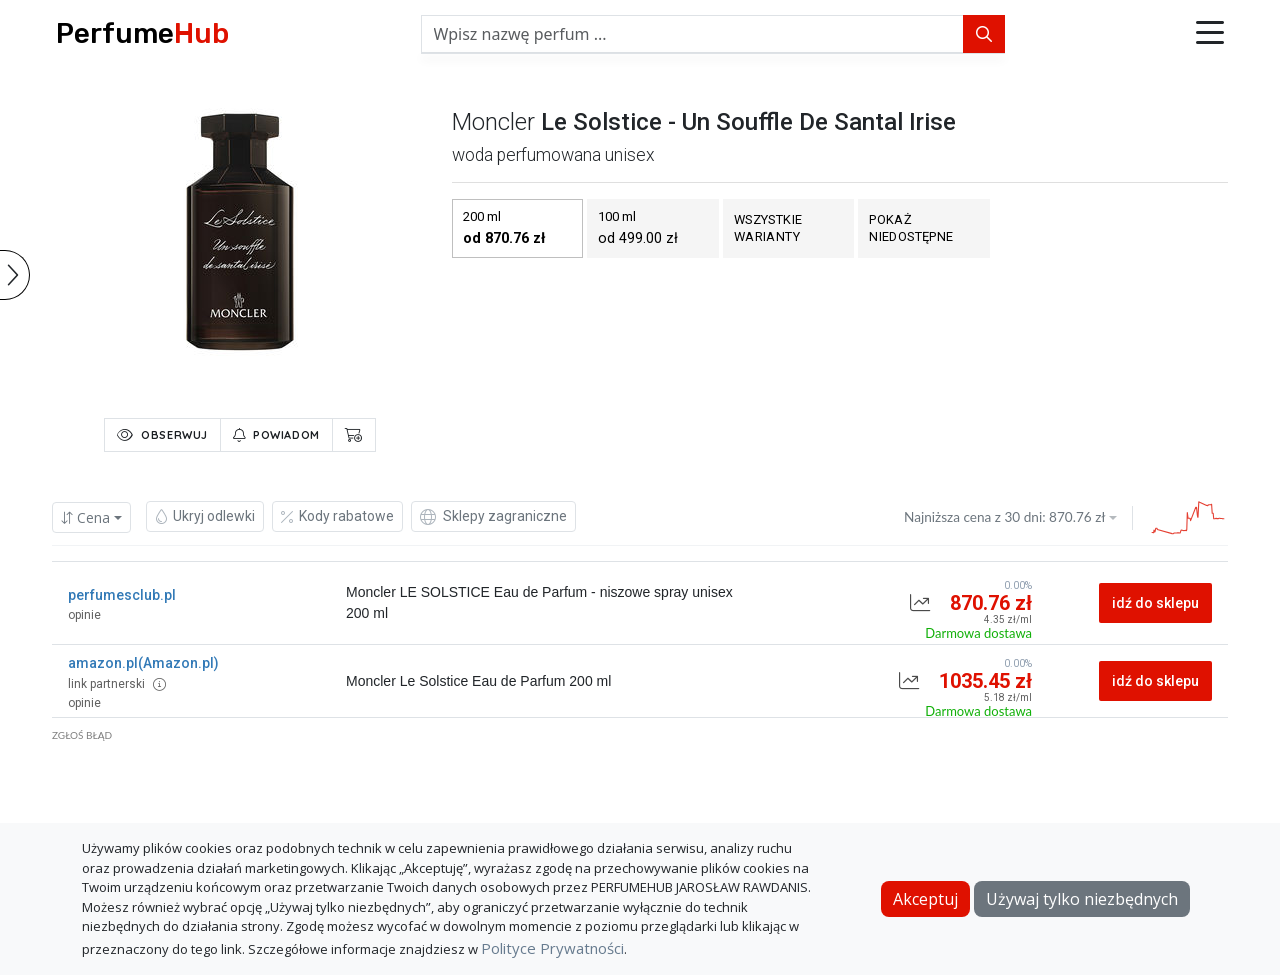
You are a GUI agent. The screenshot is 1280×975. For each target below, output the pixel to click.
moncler (493, 122)
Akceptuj (925, 899)
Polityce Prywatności (552, 948)
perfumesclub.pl (122, 595)
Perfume (142, 33)
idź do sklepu (1155, 603)
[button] (1210, 34)
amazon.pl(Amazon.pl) (143, 663)
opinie (84, 615)
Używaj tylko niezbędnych (1082, 899)
